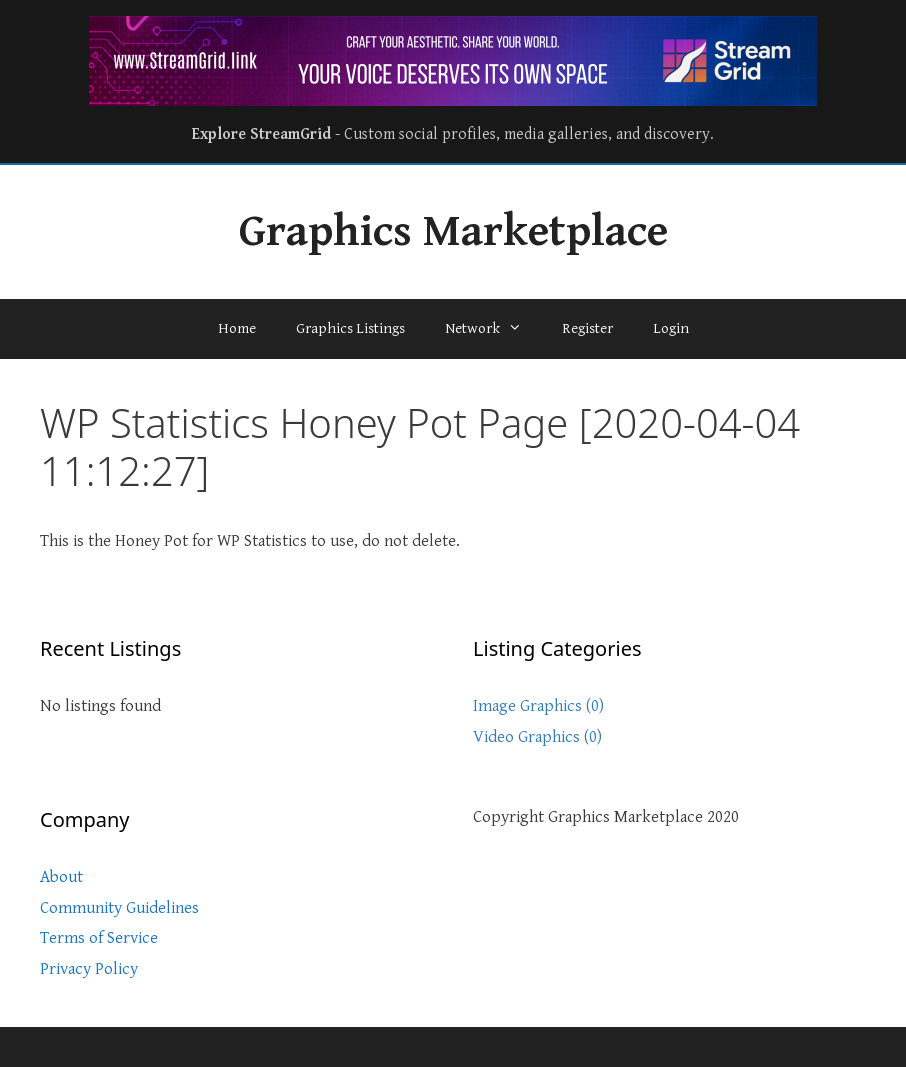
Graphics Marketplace (453, 232)
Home (237, 328)
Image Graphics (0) (538, 706)
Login (671, 328)
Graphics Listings (350, 328)
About (61, 877)
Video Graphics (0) (537, 737)
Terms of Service (99, 938)
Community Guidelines (119, 908)
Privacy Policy (89, 969)
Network (493, 329)
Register (587, 328)
